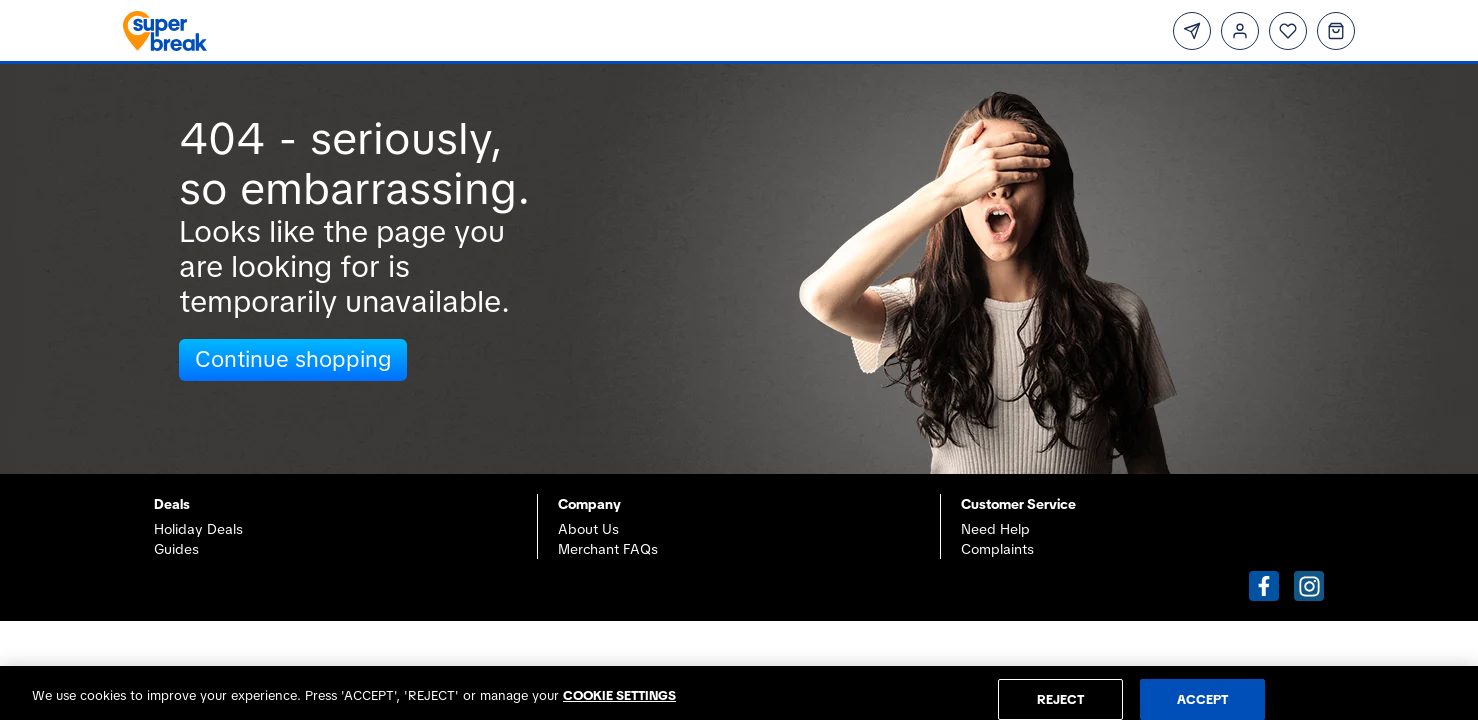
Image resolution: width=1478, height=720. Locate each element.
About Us (588, 529)
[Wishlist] (1288, 31)
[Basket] (1336, 31)
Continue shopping (293, 359)
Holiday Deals (198, 529)
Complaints (997, 549)
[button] (1264, 586)
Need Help (995, 529)
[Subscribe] (1192, 31)
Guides (176, 549)
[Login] (1240, 31)
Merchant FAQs (608, 549)
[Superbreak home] (419, 31)
